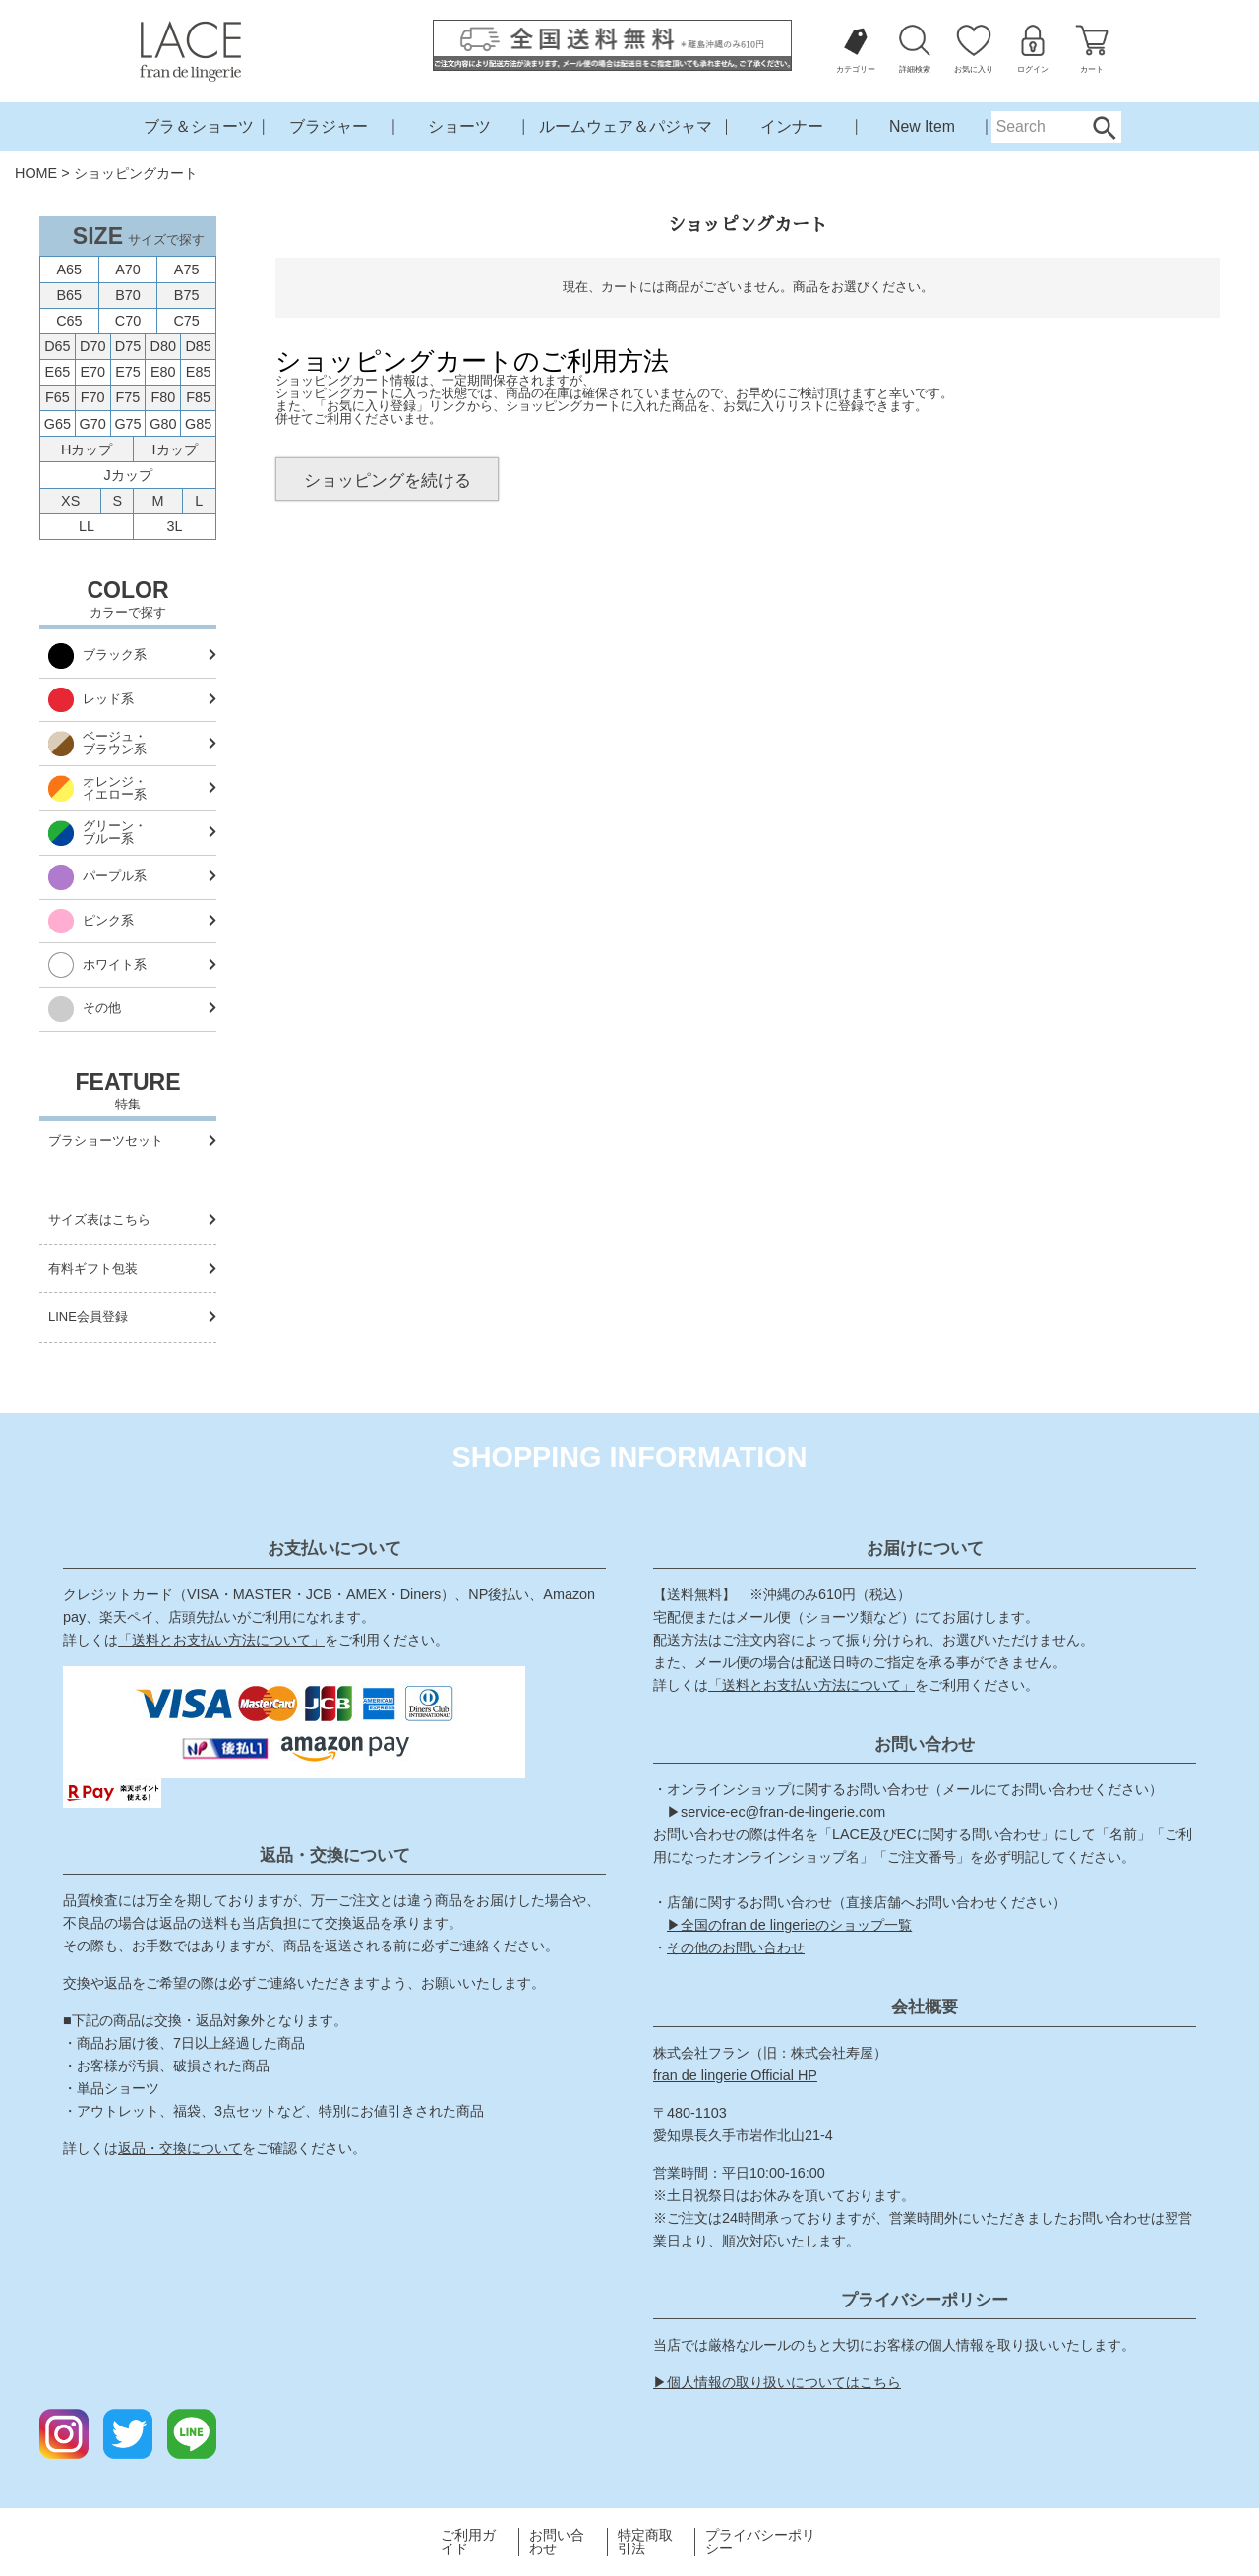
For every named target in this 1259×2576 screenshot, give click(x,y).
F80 (162, 397)
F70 (93, 397)
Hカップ (86, 449)
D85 (197, 346)
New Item (922, 126)
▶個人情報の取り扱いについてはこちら (777, 2382)
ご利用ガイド (468, 2542)
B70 (128, 295)
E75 (128, 372)
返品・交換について (180, 2148)
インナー (791, 126)
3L (175, 526)
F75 (128, 397)
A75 (187, 269)
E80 (163, 372)
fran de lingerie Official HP (735, 2075)
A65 (70, 269)
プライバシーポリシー (760, 2542)
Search (1104, 127)
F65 (57, 397)
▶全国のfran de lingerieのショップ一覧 (789, 1925)
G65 (57, 424)
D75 (128, 346)
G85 (198, 424)
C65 (69, 321)
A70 (128, 269)
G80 (163, 424)
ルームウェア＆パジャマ (625, 126)
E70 (92, 372)
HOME (36, 173)
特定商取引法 (645, 2542)
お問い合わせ (556, 2542)
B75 (187, 295)
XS (70, 501)
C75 (186, 321)
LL (86, 526)
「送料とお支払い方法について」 (221, 1640)
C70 (128, 321)
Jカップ (127, 475)
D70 (92, 346)
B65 (70, 295)
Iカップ (175, 449)
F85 (198, 397)
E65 (58, 372)
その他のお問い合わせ (736, 1947)
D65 (57, 346)
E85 (198, 372)
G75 (127, 424)
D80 (163, 346)
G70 (93, 424)
